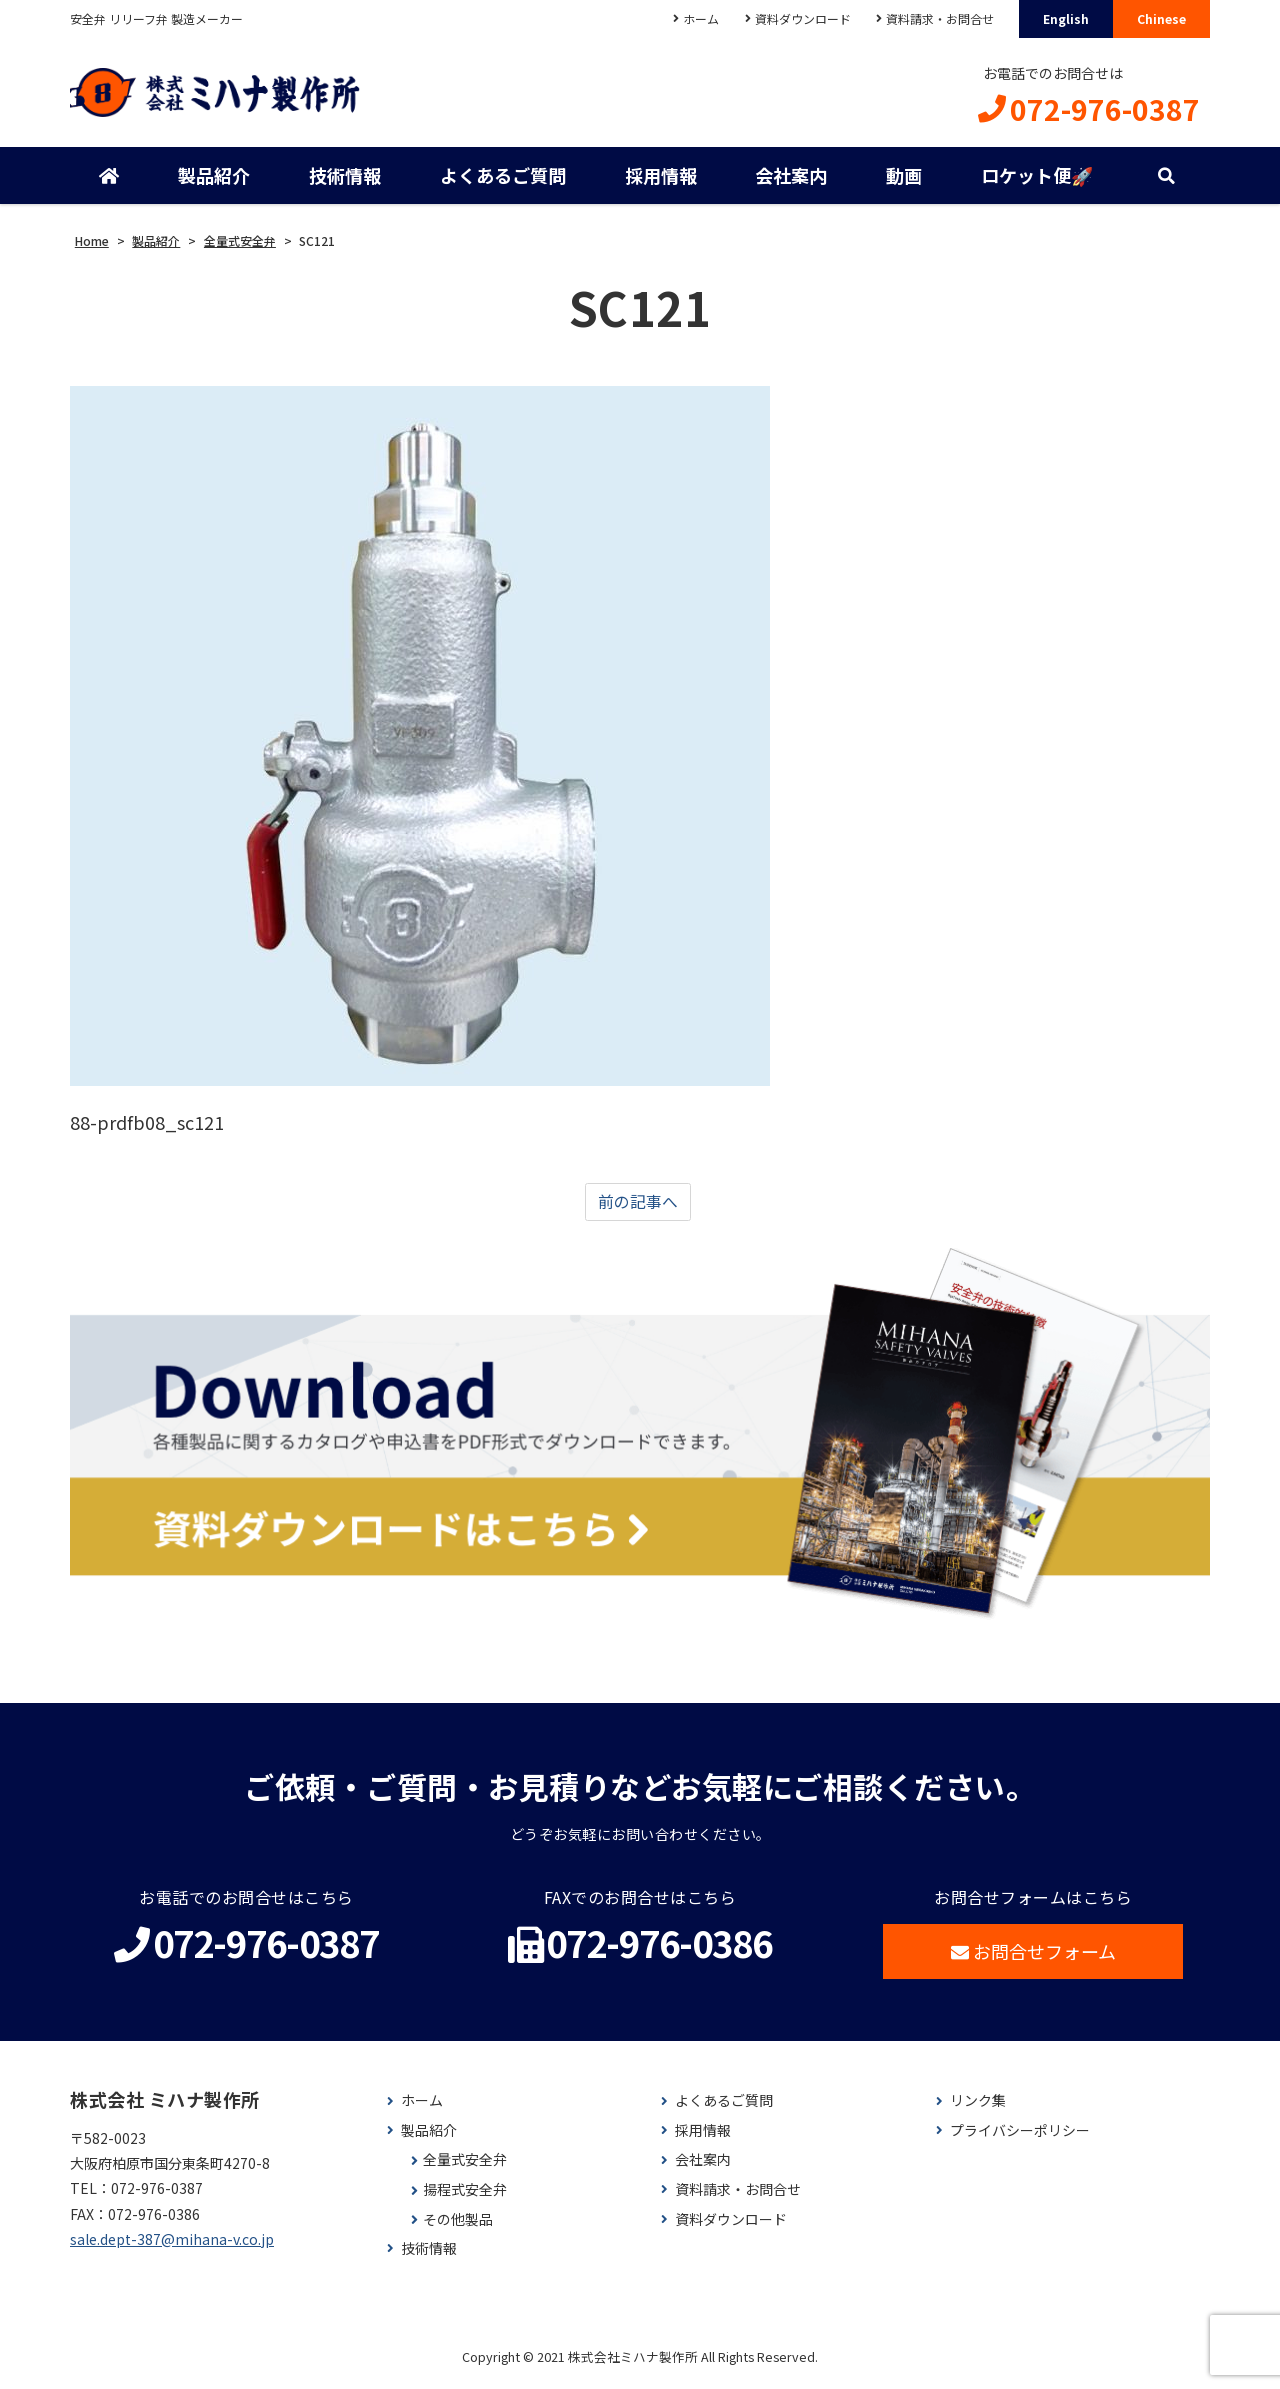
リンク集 (978, 2108)
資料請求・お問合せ (938, 18)
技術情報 (345, 180)
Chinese (1161, 18)
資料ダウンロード (799, 18)
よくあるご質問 (502, 180)
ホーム (696, 18)
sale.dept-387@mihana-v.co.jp (172, 2246)
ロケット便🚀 (1036, 180)
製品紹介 (214, 180)
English (1066, 18)
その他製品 (458, 2226)
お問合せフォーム (1033, 1959)
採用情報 (660, 180)
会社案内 (791, 180)
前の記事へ (638, 1208)
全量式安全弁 (465, 2167)
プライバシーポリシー (1020, 2137)
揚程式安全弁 (465, 2196)
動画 (903, 180)
